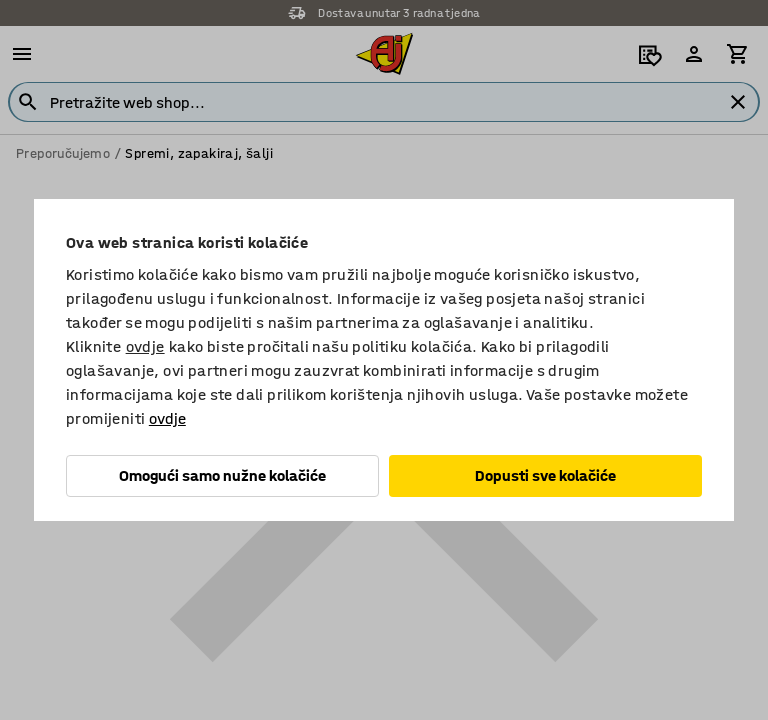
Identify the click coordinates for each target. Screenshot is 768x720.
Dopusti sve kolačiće (545, 475)
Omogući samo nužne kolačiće (222, 475)
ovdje (145, 346)
